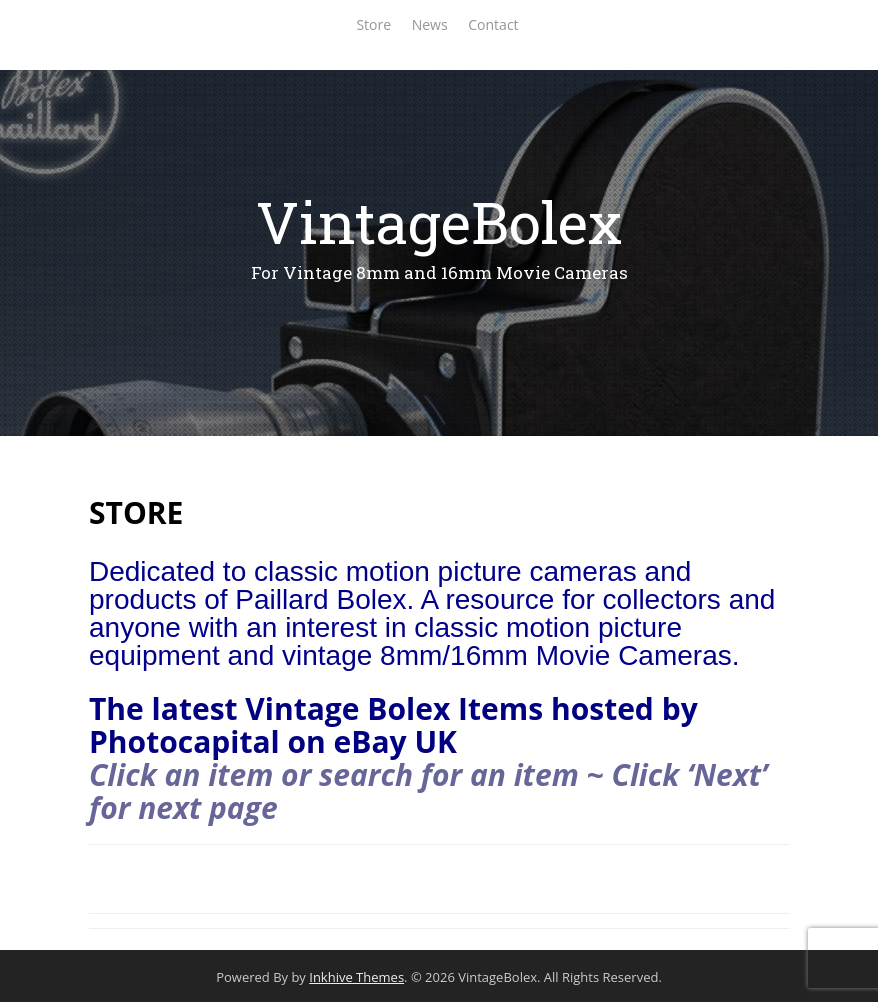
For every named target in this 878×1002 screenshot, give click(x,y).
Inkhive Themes (356, 977)
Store (373, 24)
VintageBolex (439, 221)
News (430, 24)
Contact (493, 24)
